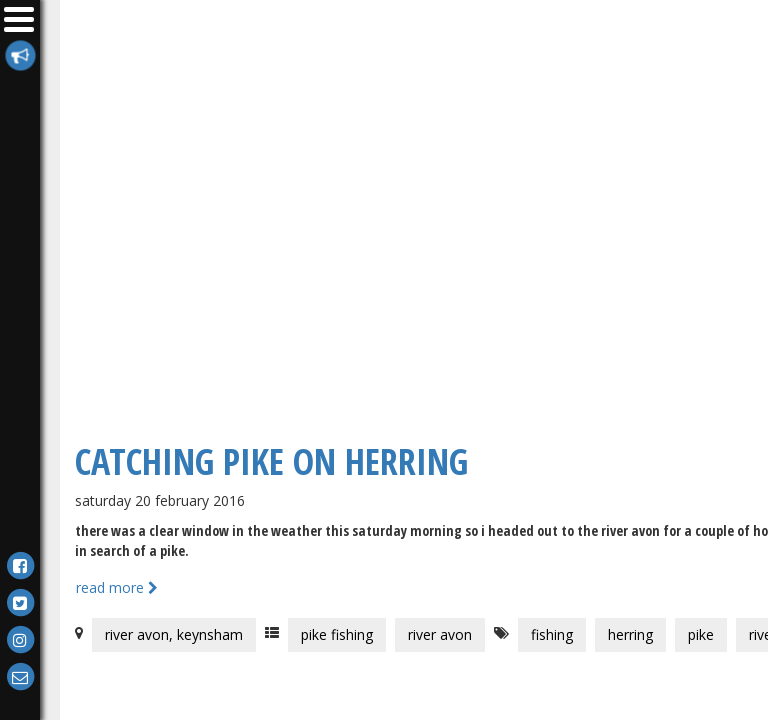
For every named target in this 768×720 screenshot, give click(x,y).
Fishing (552, 634)
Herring (630, 634)
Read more (117, 587)
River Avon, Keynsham (174, 634)
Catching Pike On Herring (271, 461)
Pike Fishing (337, 634)
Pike (701, 634)
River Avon (440, 634)
